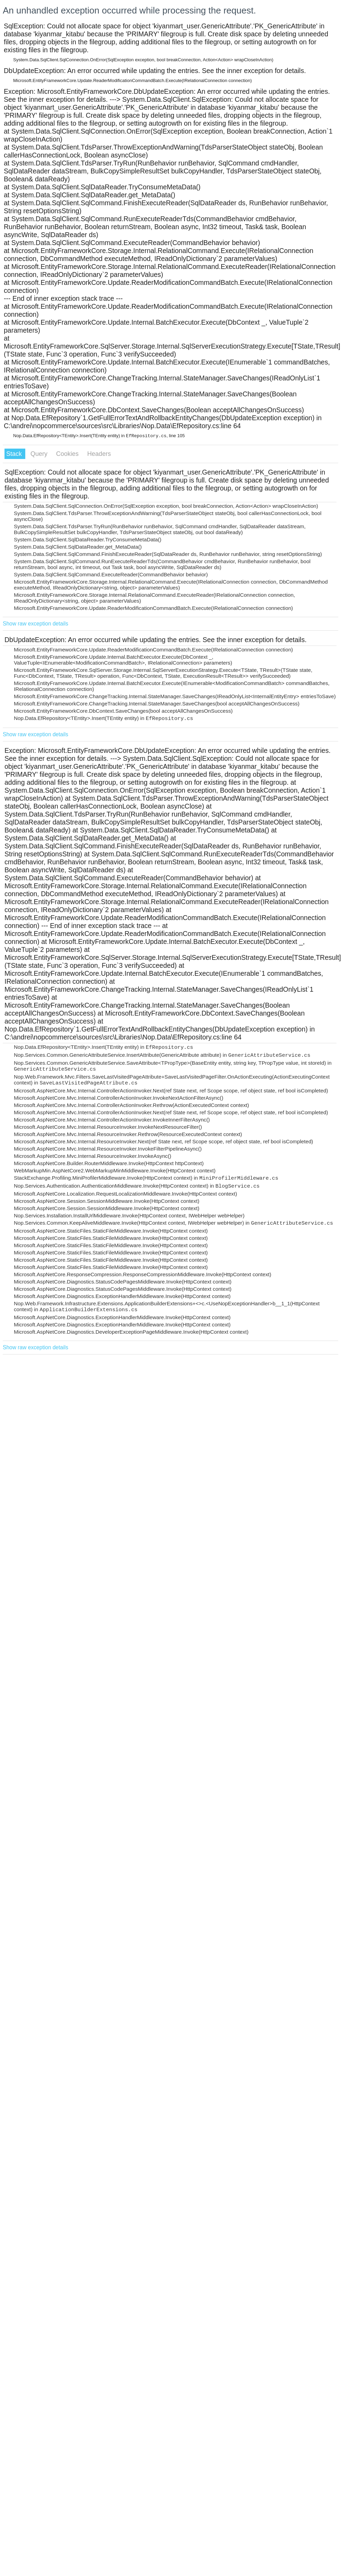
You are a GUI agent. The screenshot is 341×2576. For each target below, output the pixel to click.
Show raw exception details (35, 624)
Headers (99, 453)
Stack (15, 453)
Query (39, 453)
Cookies (68, 453)
